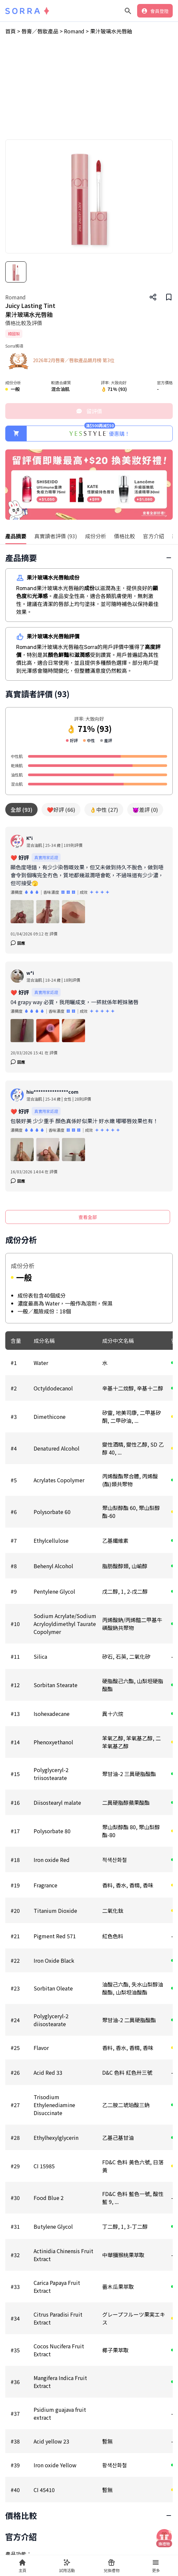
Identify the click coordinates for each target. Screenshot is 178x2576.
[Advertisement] (89, 90)
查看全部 (87, 1217)
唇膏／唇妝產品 (18, 366)
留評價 (89, 411)
